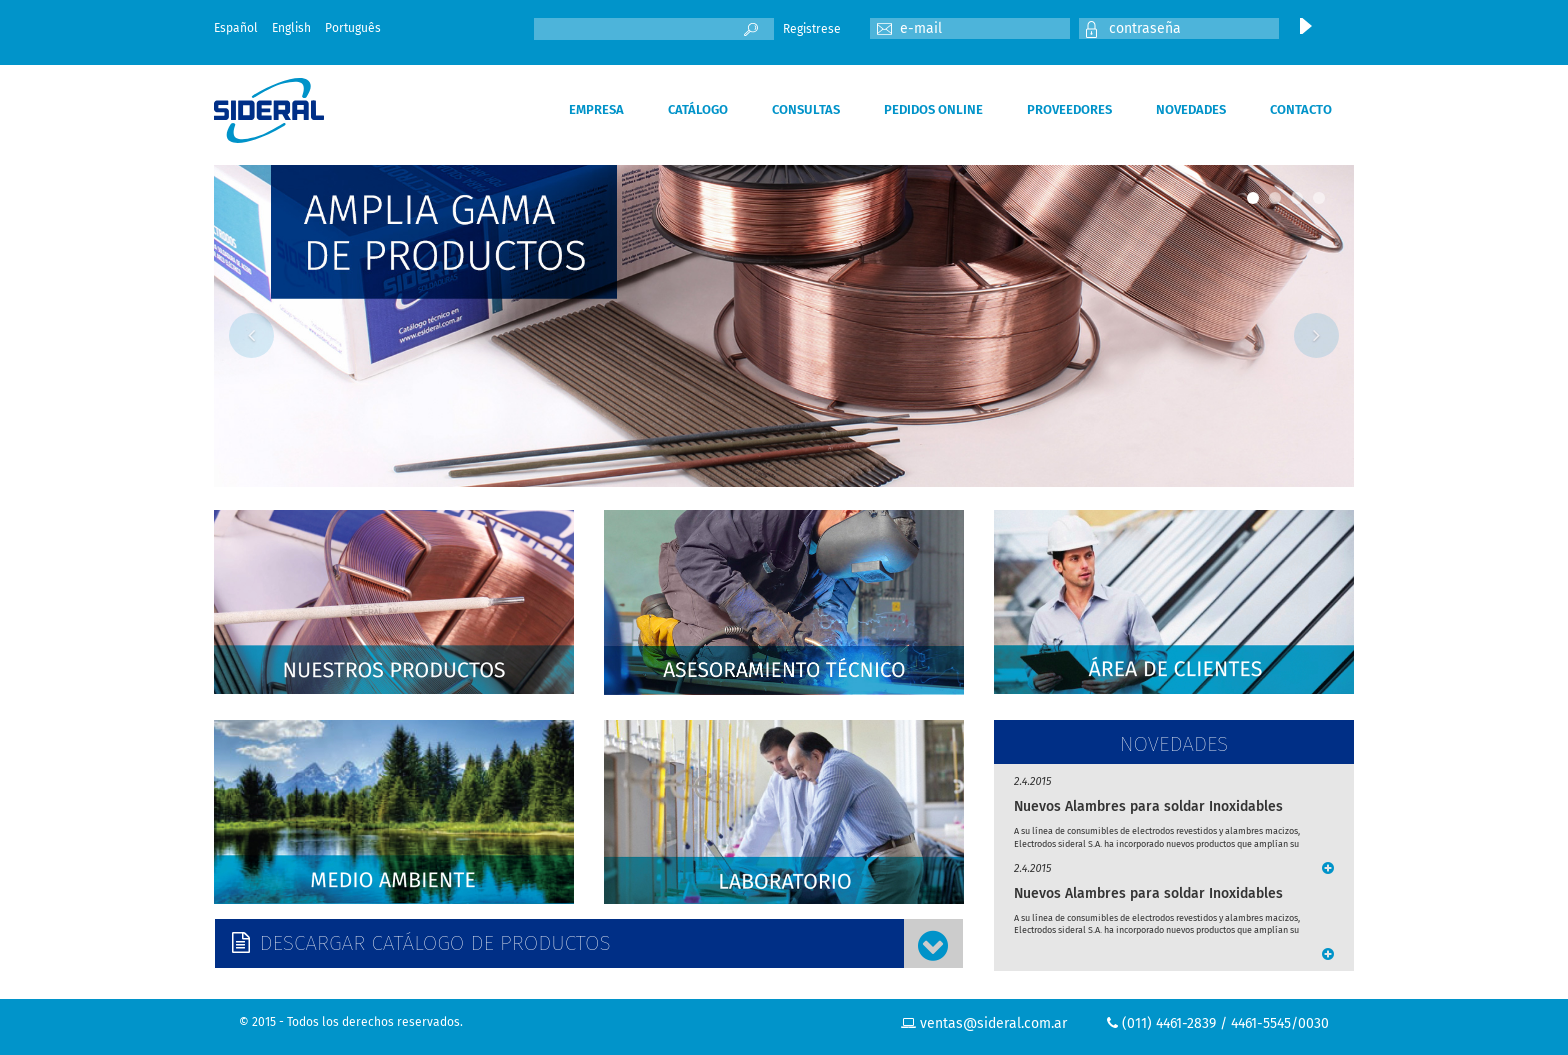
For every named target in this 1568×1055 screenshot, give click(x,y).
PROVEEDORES (1069, 109)
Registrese (812, 29)
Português (353, 28)
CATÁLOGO (698, 109)
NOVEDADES (1191, 109)
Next (1316, 335)
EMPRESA (596, 109)
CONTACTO (1301, 109)
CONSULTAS (806, 109)
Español (236, 28)
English (291, 28)
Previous (251, 335)
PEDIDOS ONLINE (933, 109)
